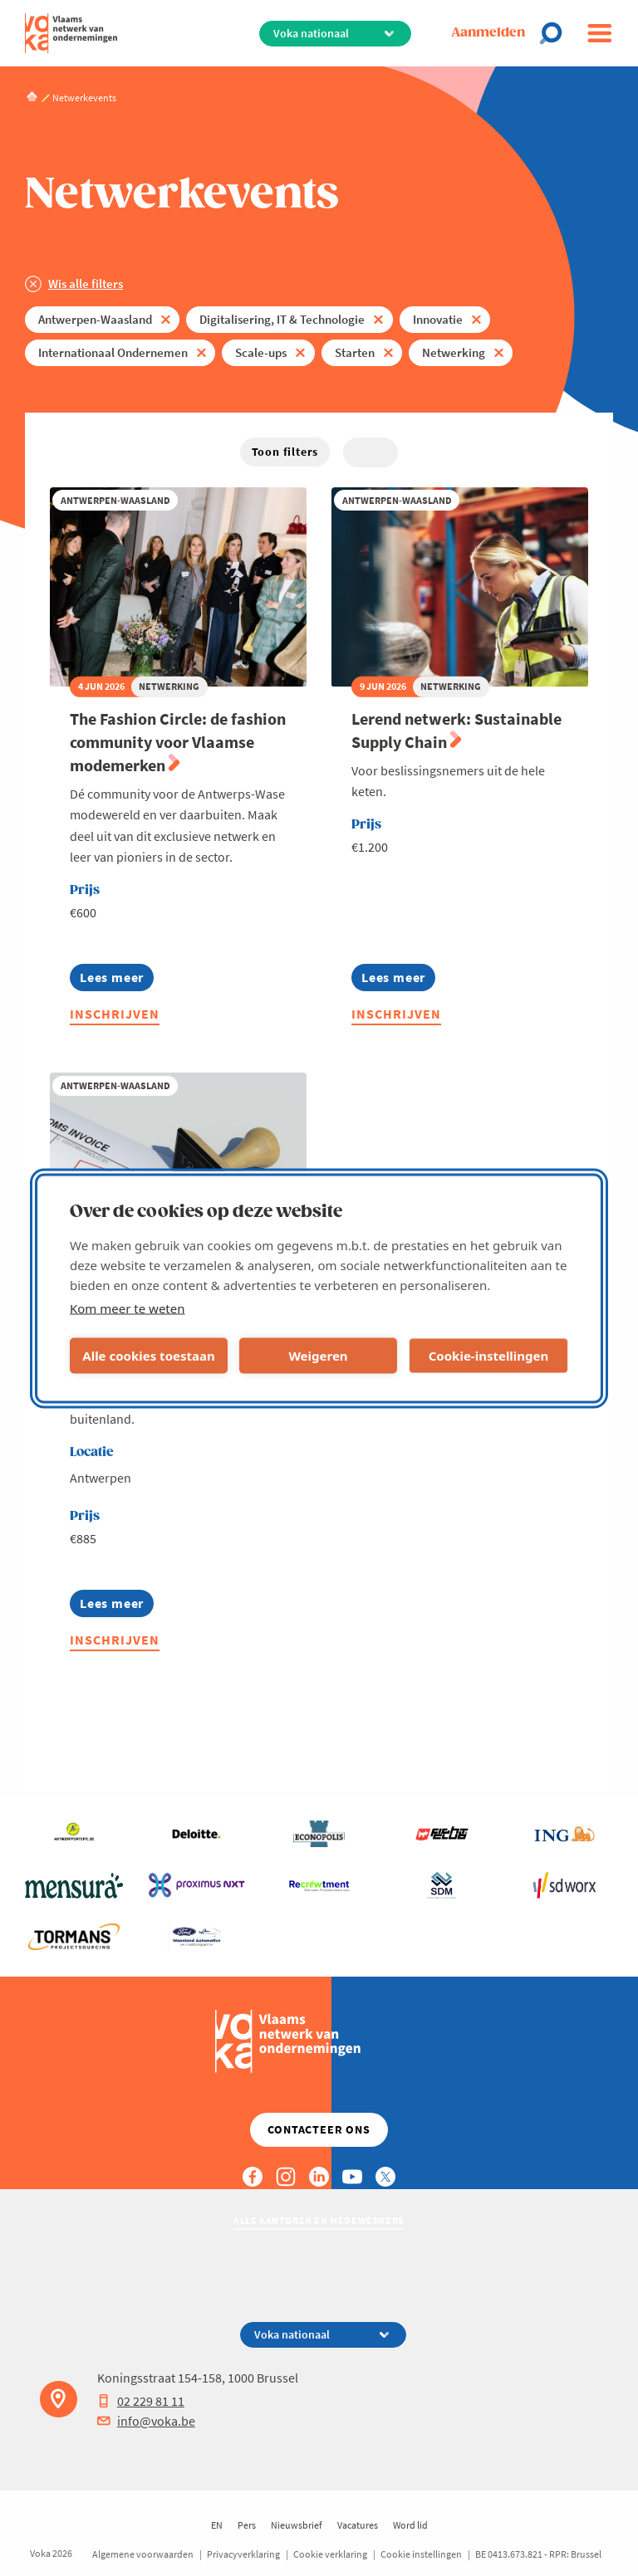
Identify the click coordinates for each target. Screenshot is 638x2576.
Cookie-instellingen (489, 1355)
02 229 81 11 (140, 2401)
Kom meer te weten (127, 1307)
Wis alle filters (85, 283)
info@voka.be (146, 2420)
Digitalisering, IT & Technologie (282, 319)
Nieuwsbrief (296, 2525)
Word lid (410, 2525)
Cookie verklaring (330, 2554)
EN (217, 2525)
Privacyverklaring (243, 2554)
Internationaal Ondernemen (113, 352)
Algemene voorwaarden (143, 2554)
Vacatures (357, 2525)
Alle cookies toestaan (148, 1355)
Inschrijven (115, 1013)
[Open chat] (555, 33)
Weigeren (317, 1355)
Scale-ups (261, 352)
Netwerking (453, 352)
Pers (247, 2525)
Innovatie (438, 319)
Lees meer (117, 980)
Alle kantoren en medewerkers (319, 2220)
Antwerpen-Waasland (95, 319)
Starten (355, 352)
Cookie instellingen (421, 2554)
